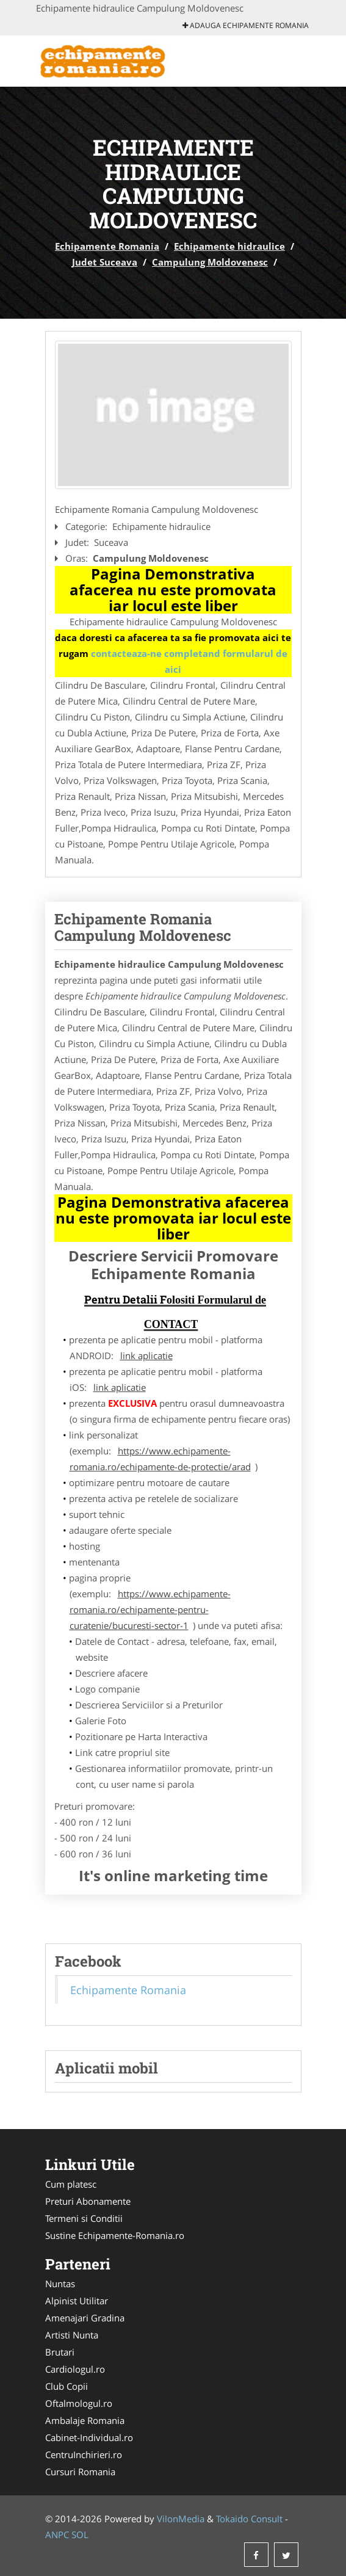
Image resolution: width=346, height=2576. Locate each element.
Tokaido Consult (249, 2519)
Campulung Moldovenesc (210, 262)
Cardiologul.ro (75, 2369)
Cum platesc (70, 2184)
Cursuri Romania (80, 2471)
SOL (79, 2534)
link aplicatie (146, 1355)
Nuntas (60, 2283)
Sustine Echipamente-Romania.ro (114, 2235)
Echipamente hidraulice (229, 246)
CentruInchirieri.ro (83, 2454)
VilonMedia (180, 2519)
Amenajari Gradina (84, 2317)
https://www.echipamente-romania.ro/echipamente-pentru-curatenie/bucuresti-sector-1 (150, 1609)
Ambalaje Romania (84, 2420)
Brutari (59, 2351)
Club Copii (66, 2386)
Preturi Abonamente (88, 2201)
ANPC (57, 2534)
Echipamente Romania (107, 246)
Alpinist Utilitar (76, 2300)
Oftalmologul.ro (78, 2403)
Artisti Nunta (71, 2334)
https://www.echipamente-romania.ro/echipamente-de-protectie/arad (160, 1459)
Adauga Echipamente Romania (245, 25)
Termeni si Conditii (84, 2218)
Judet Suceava (104, 262)
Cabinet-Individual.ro (89, 2437)
